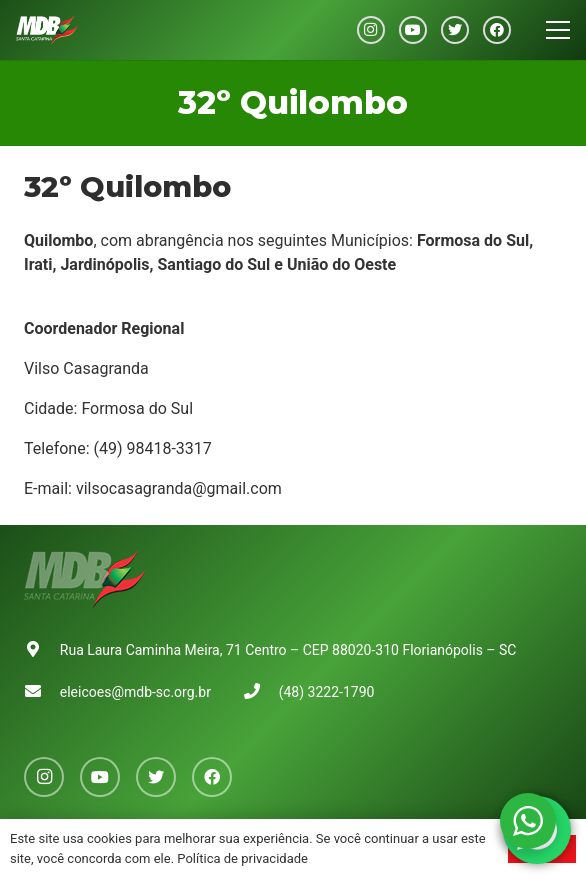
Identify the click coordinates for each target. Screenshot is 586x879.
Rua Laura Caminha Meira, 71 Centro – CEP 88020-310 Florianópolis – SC (288, 650)
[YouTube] (413, 30)
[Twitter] (455, 30)
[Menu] (558, 30)
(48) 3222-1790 (327, 692)
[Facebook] (497, 30)
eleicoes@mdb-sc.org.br (135, 692)
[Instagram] (371, 30)
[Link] (47, 30)
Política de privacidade (242, 858)
